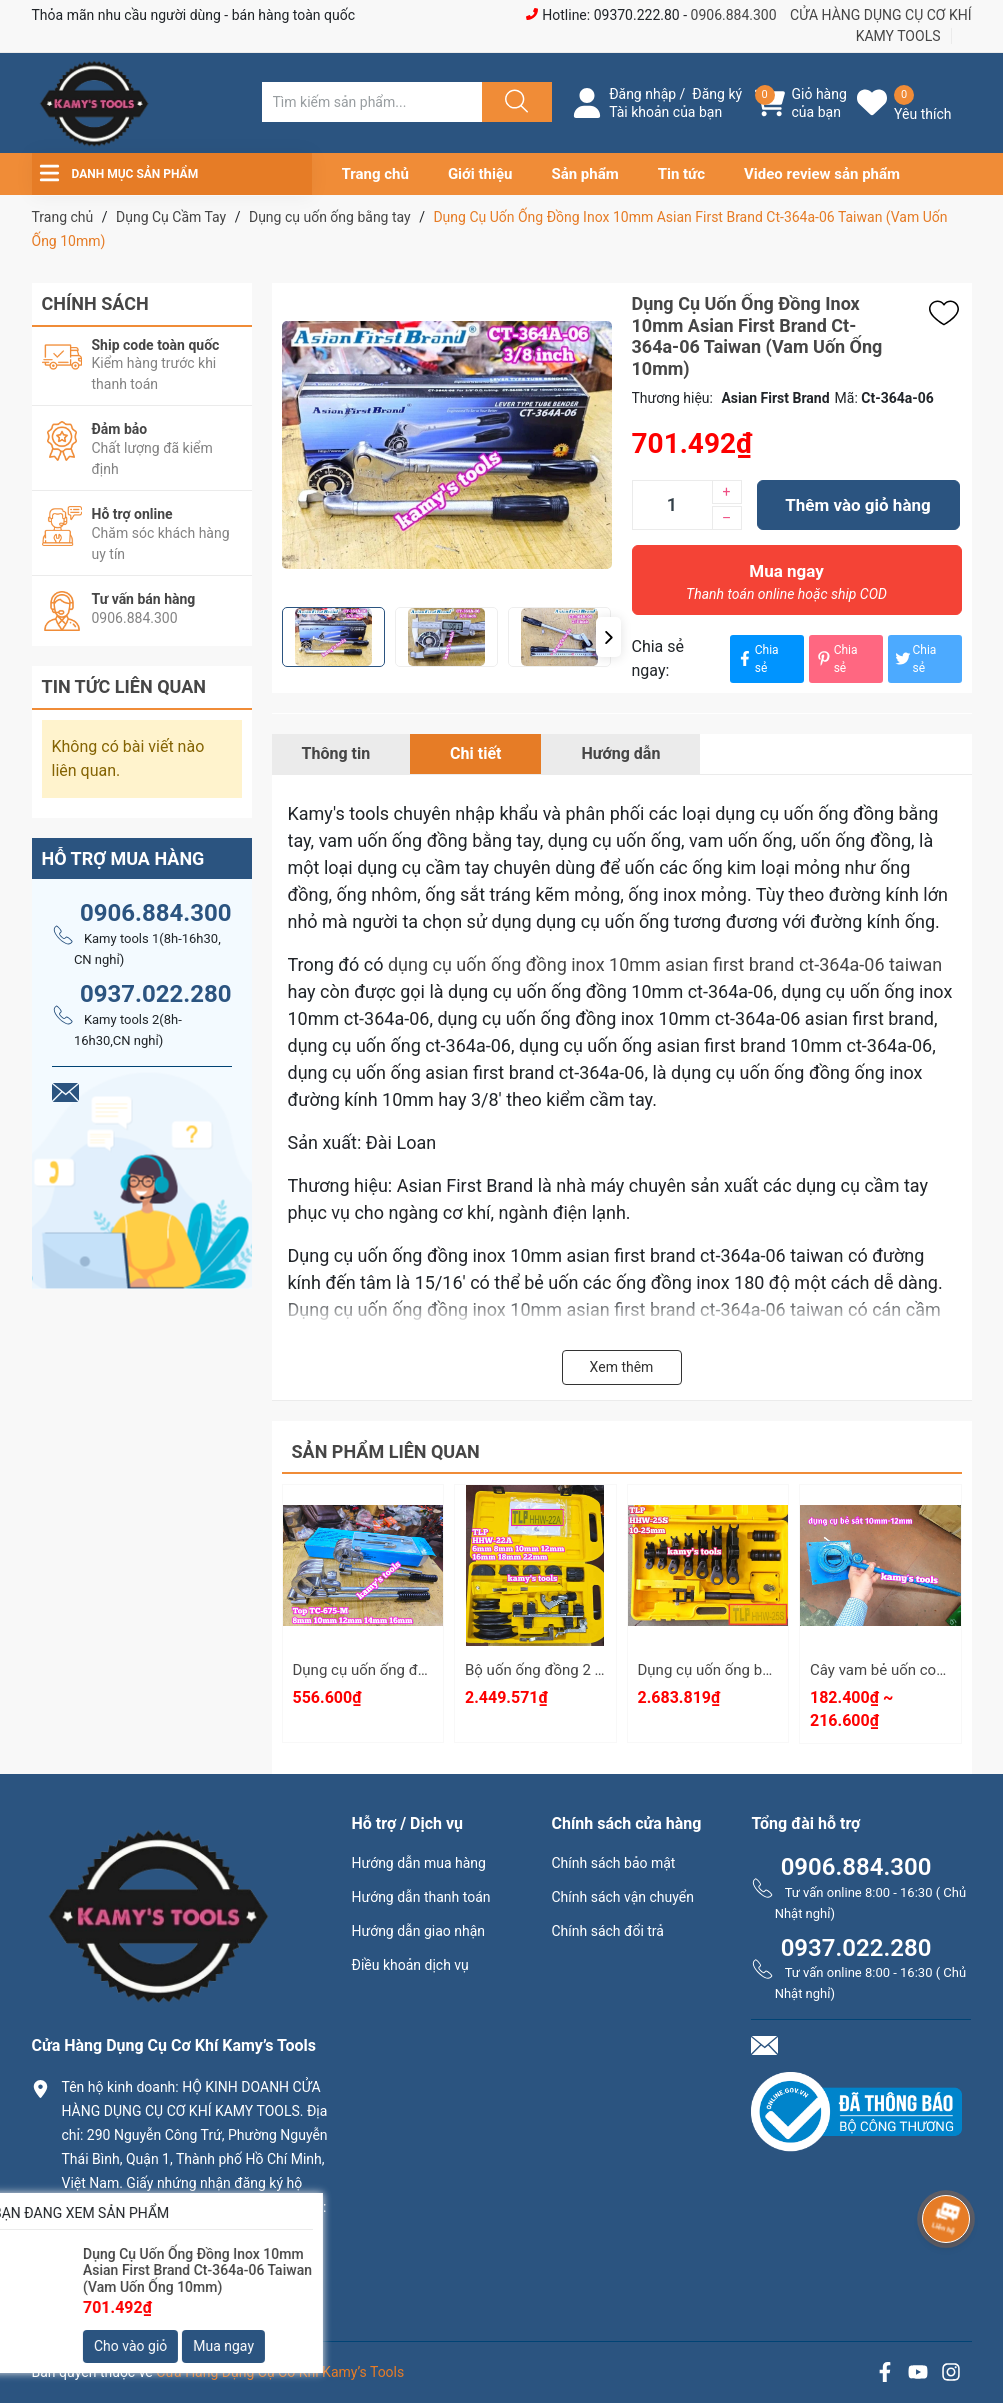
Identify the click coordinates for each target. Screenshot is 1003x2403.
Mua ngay (787, 587)
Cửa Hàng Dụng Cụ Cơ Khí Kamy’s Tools (280, 2372)
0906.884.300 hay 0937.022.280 (177, 2288)
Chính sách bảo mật (613, 1863)
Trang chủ (375, 174)
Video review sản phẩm (822, 174)
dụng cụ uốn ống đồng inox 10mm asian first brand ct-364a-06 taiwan (665, 964)
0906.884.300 (734, 15)
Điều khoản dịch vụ (409, 1965)
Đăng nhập (642, 94)
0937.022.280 (156, 994)
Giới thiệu (480, 174)
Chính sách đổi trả (607, 1931)
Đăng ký (717, 94)
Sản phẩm (584, 174)
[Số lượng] (672, 505)
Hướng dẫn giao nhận (418, 1931)
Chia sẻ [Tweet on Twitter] (915, 659)
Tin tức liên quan (124, 686)
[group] (447, 445)
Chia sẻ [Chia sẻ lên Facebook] (757, 659)
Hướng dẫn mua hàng (418, 1863)
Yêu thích (922, 114)
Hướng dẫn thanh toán (420, 1897)
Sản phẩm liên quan (386, 1451)
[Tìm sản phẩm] (372, 102)
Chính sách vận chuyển (622, 1897)
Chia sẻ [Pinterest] (836, 659)
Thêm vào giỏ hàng (857, 505)
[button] (608, 637)
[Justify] (514, 102)
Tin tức (681, 174)
